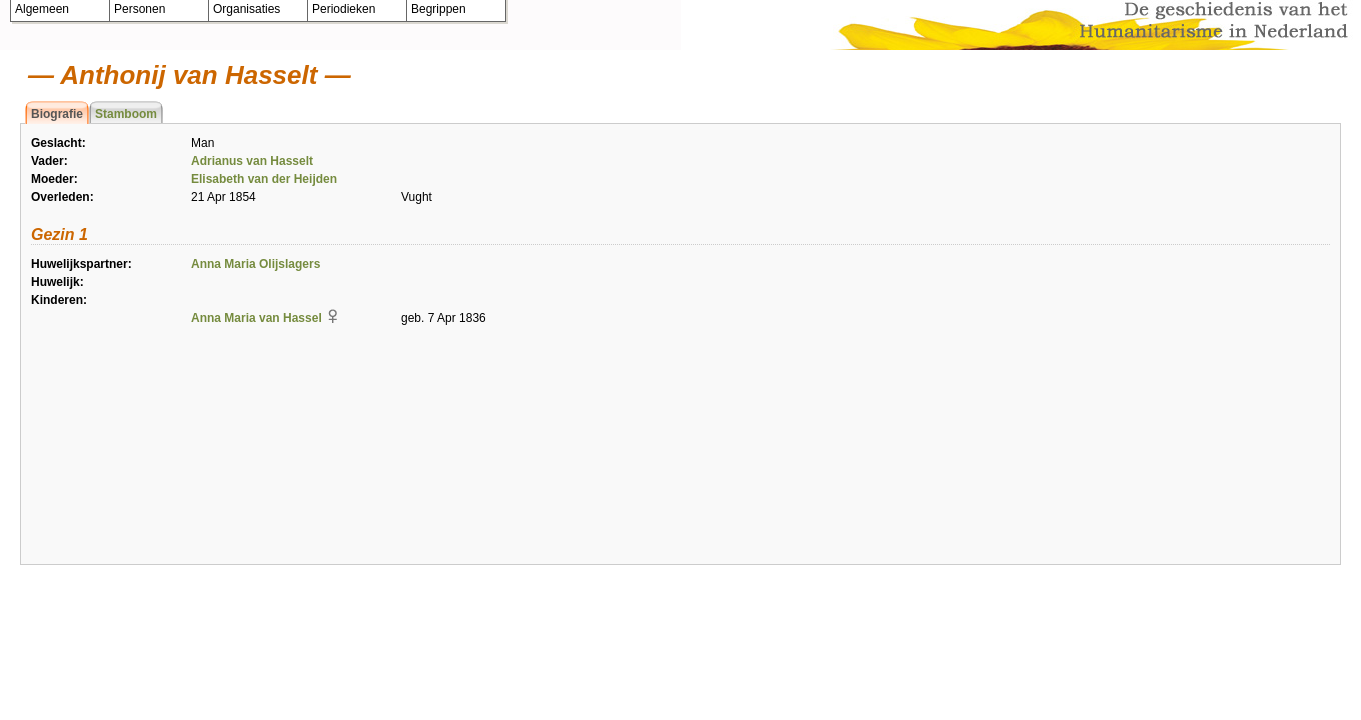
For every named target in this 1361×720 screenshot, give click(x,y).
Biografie (57, 114)
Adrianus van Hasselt (252, 161)
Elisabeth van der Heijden (264, 179)
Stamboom (126, 114)
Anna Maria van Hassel (256, 318)
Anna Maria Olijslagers (255, 264)
